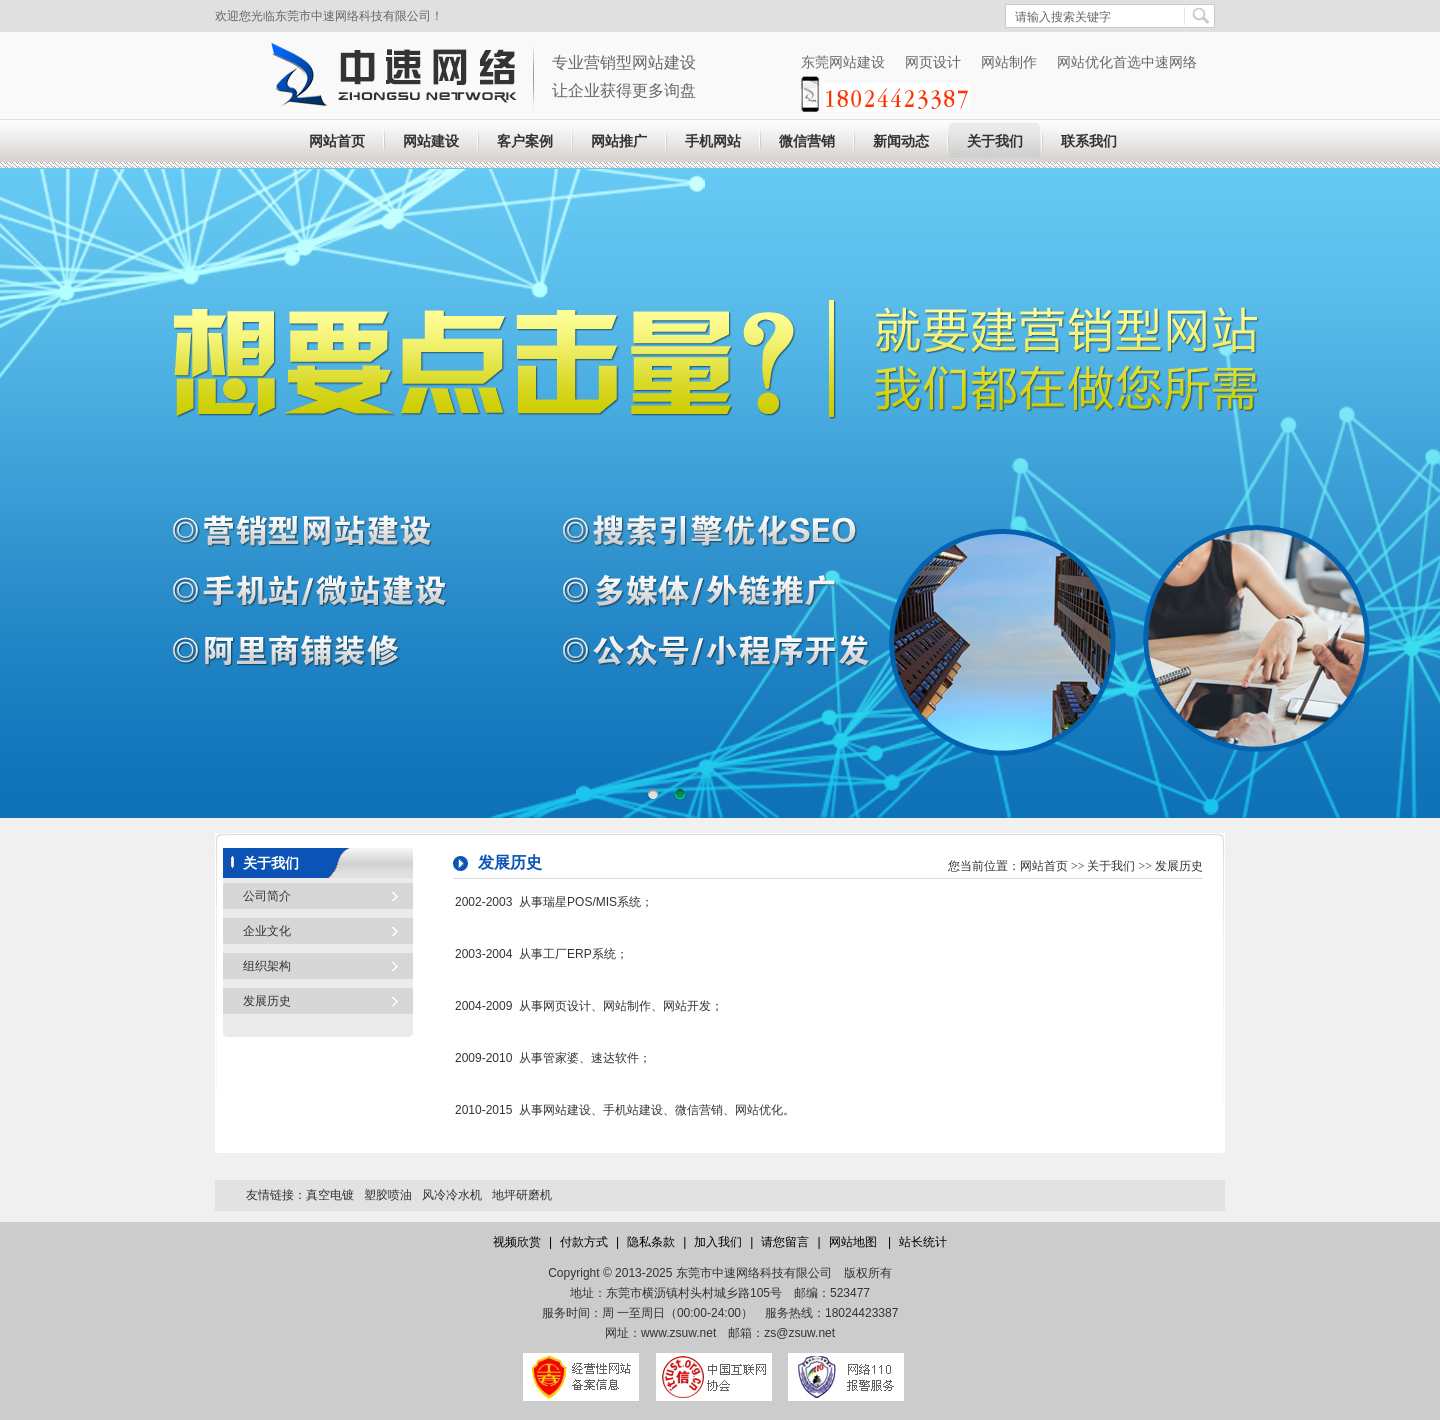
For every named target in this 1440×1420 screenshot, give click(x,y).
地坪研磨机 (522, 1195)
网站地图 (854, 1242)
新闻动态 (901, 141)
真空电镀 (330, 1195)
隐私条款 (651, 1242)
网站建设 (431, 141)
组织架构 (267, 966)
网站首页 (337, 141)
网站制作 (1009, 62)
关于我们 (995, 141)
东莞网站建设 (843, 62)
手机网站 (713, 141)
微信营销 (807, 141)
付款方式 (584, 1242)
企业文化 (267, 931)
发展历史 (267, 1001)
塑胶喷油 (388, 1195)
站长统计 (923, 1242)
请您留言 (785, 1242)
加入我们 (718, 1242)
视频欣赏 (517, 1242)
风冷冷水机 (452, 1195)
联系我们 (1089, 141)
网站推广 (619, 141)
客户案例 (525, 141)
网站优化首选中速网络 (1127, 62)
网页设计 (933, 62)
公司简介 (267, 896)
